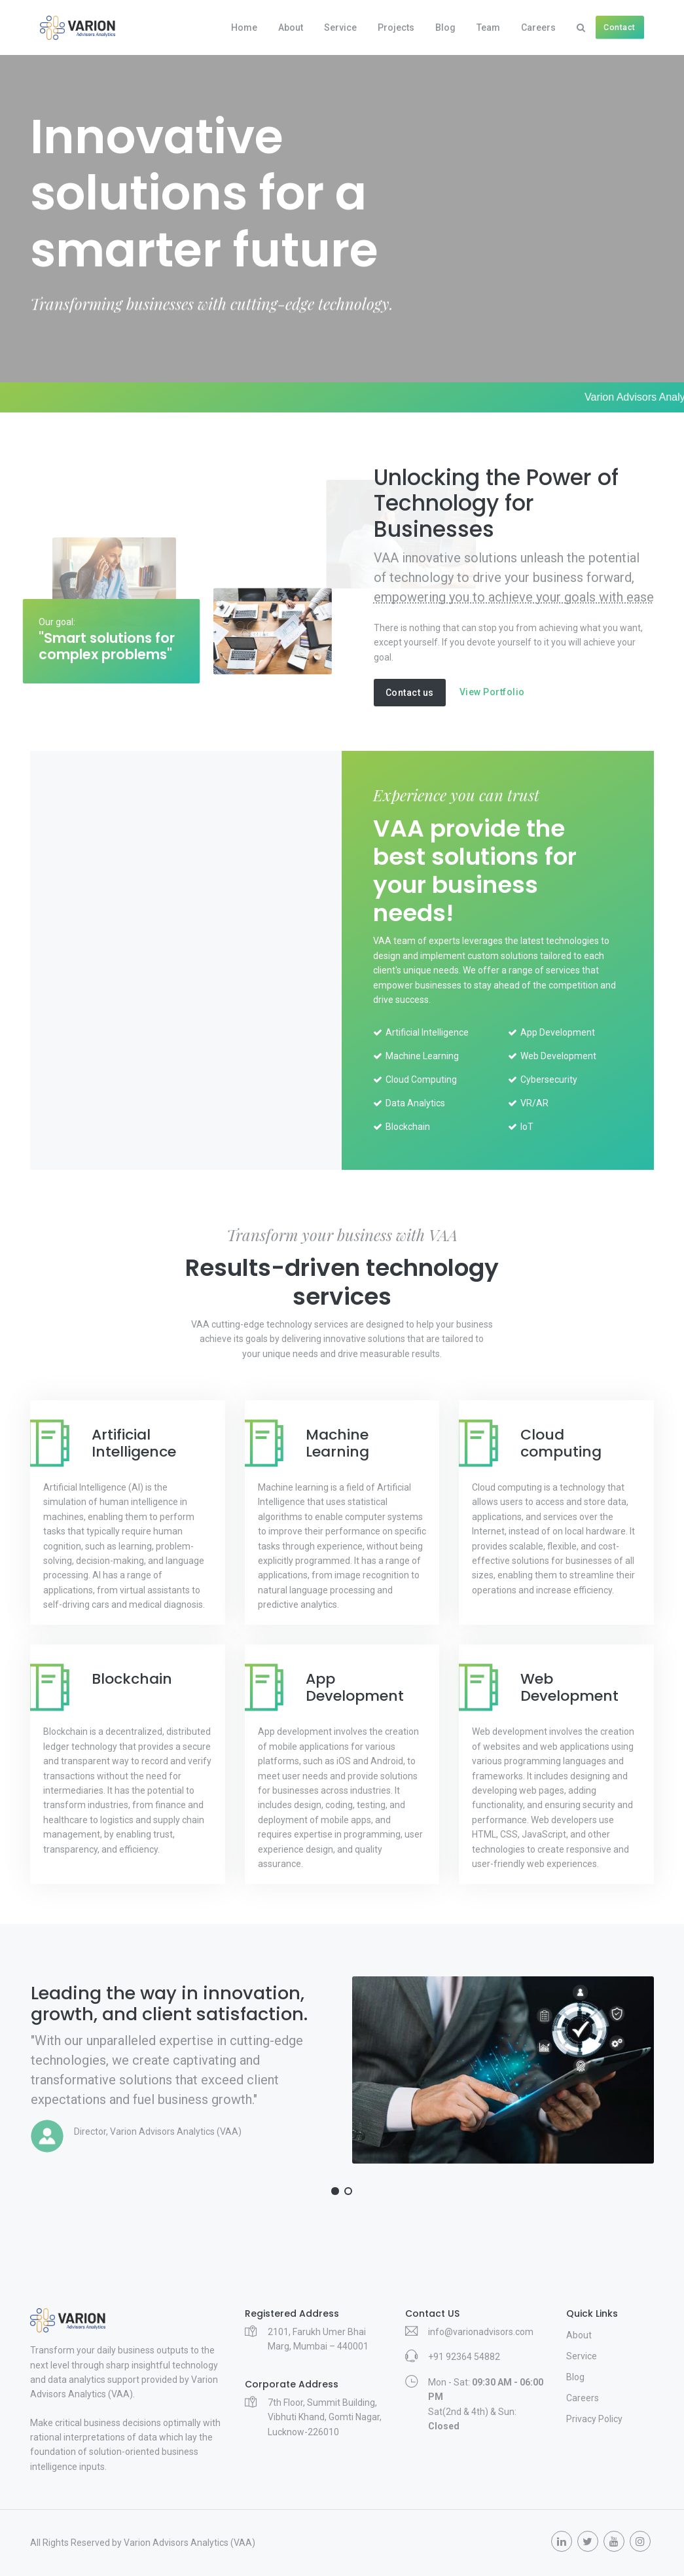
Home (244, 27)
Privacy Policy (594, 2419)
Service (340, 27)
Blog (445, 27)
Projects (396, 27)
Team (488, 27)
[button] (335, 2191)
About (290, 27)
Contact (619, 27)
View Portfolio (492, 692)
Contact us (410, 692)
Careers (538, 27)
